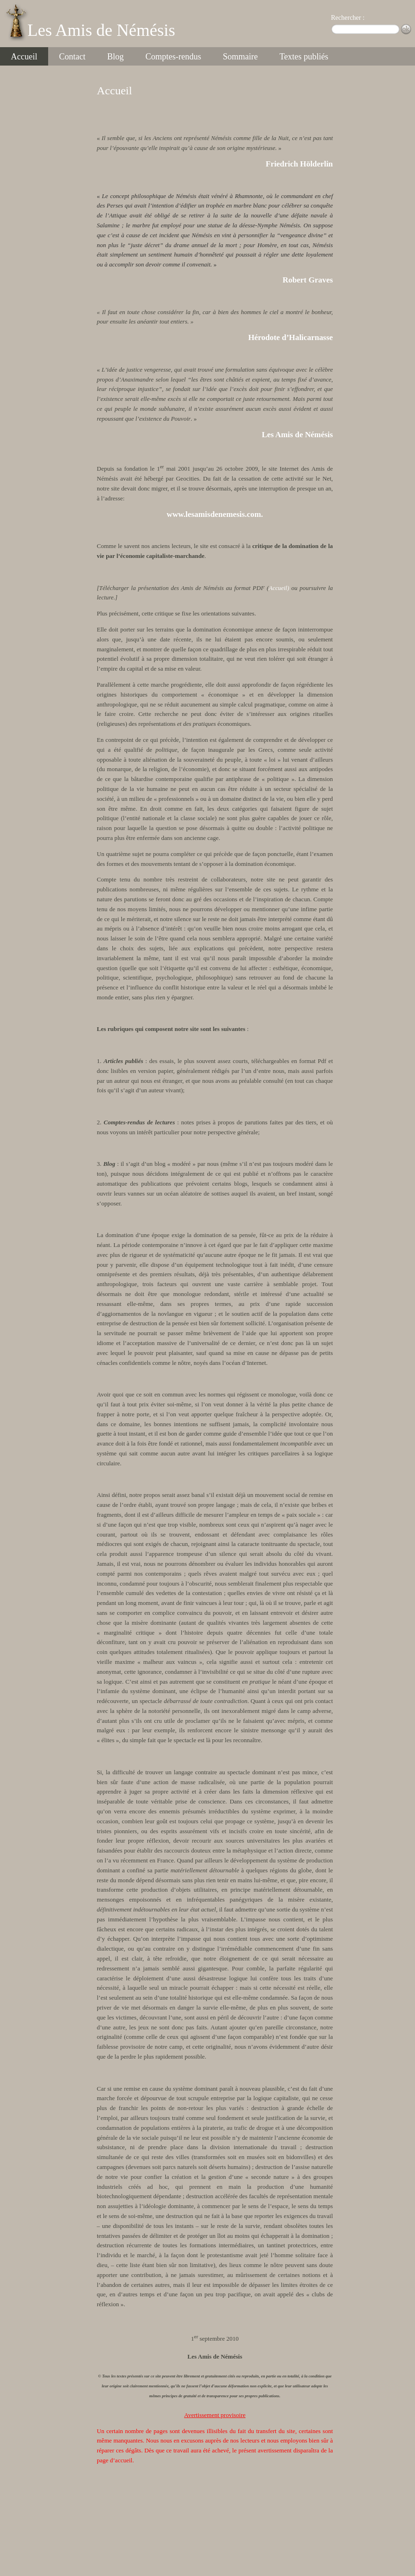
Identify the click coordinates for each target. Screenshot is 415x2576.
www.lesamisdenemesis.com (214, 514)
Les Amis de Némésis (101, 30)
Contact (72, 56)
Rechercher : (347, 17)
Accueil (24, 56)
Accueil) (279, 587)
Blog (115, 56)
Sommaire (240, 56)
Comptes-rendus (173, 56)
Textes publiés (303, 56)
